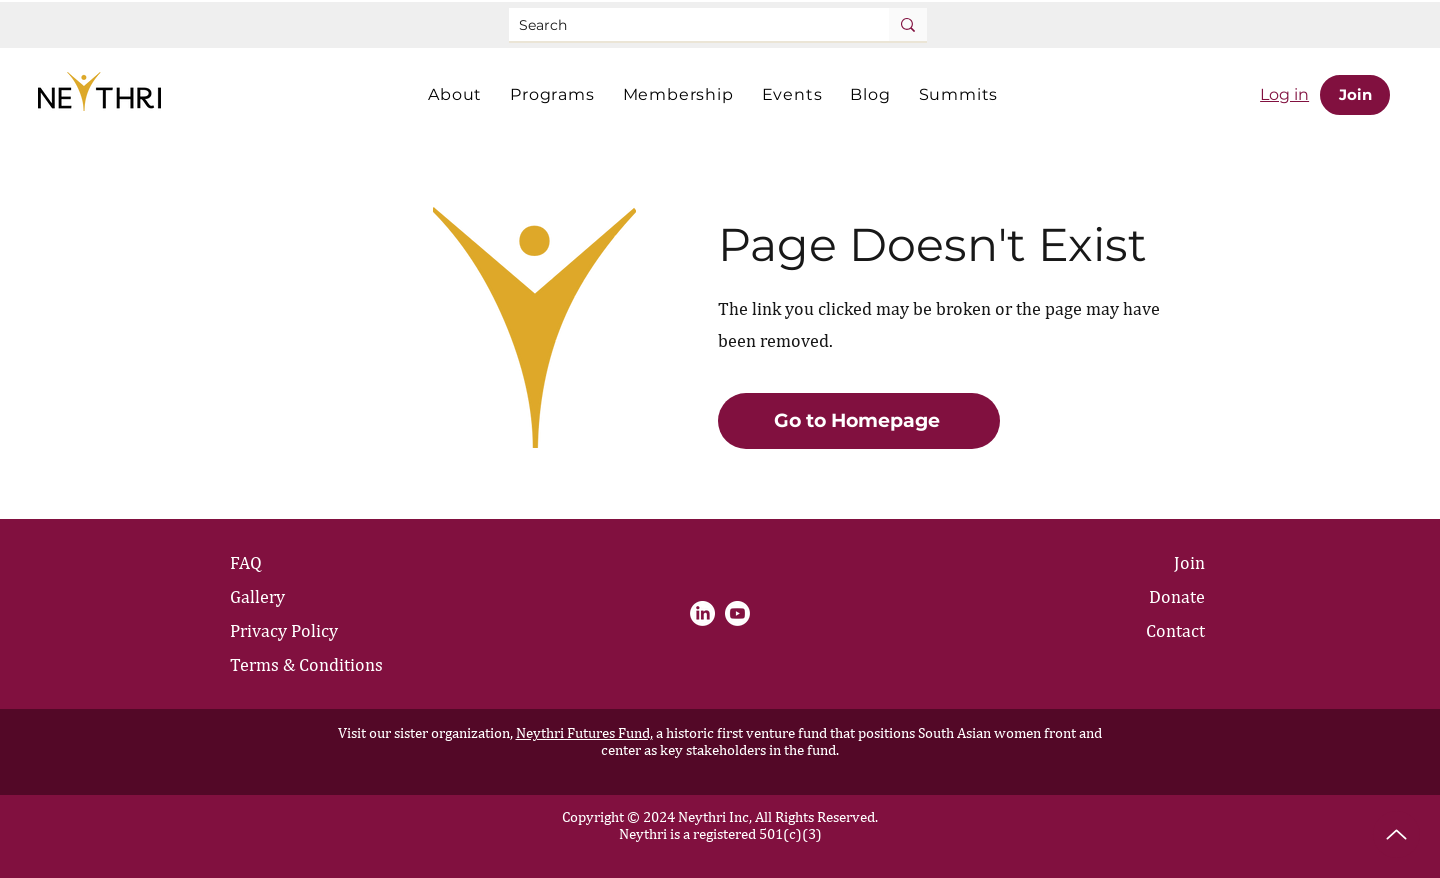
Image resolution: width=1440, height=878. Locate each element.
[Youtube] (737, 613)
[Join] (1355, 95)
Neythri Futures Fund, (584, 732)
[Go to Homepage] (859, 421)
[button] (455, 94)
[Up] (1396, 834)
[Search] (683, 26)
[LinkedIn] (702, 613)
